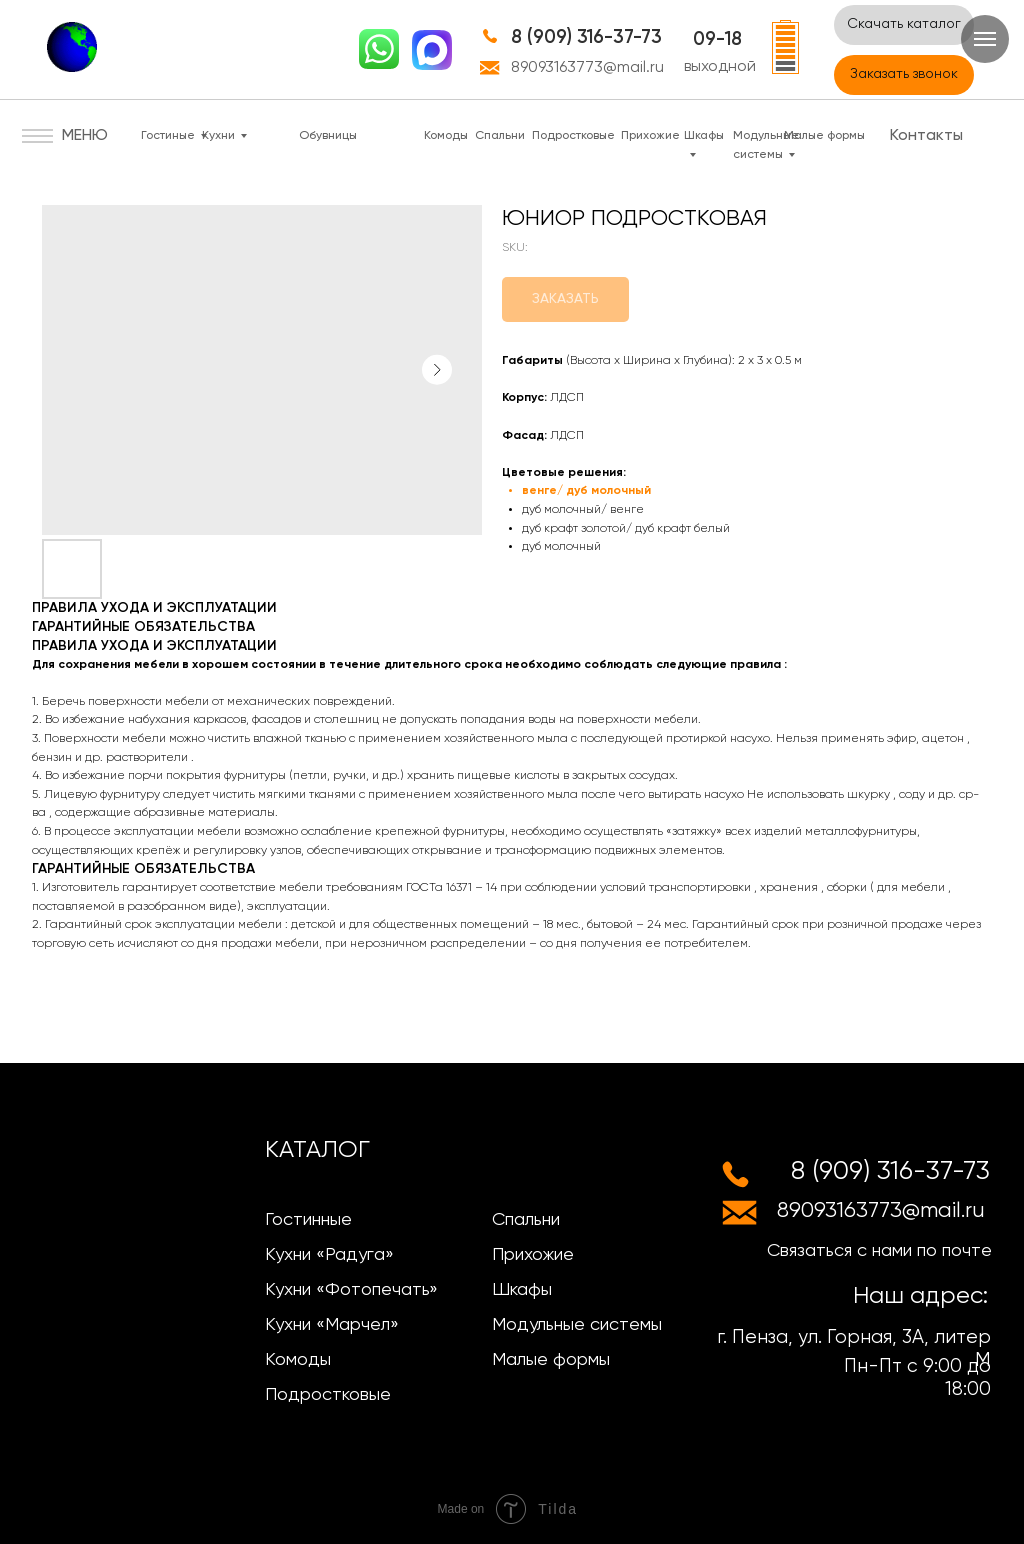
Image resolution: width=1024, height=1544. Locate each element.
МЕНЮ (85, 136)
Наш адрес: (920, 1296)
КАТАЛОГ (317, 1150)
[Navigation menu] (985, 39)
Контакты (926, 136)
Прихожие (650, 136)
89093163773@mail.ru (587, 68)
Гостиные (168, 136)
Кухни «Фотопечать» (351, 1290)
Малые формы (824, 136)
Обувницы (328, 136)
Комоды (446, 136)
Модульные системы (577, 1325)
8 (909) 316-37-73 (586, 37)
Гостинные (308, 1220)
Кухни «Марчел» (332, 1325)
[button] (904, 75)
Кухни (218, 136)
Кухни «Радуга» (329, 1255)
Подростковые (573, 136)
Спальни (500, 136)
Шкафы (522, 1290)
